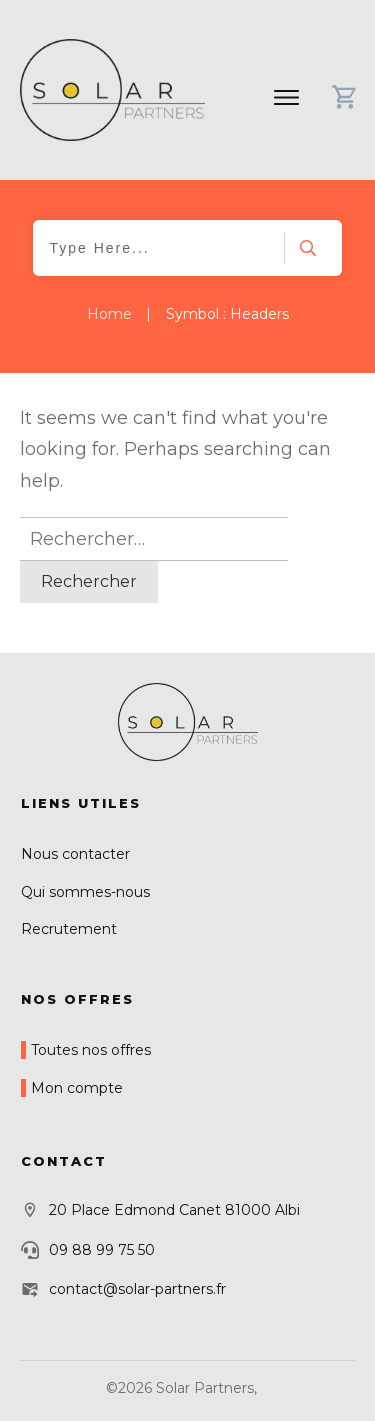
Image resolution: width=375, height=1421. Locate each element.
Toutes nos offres (91, 1050)
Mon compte (77, 1088)
